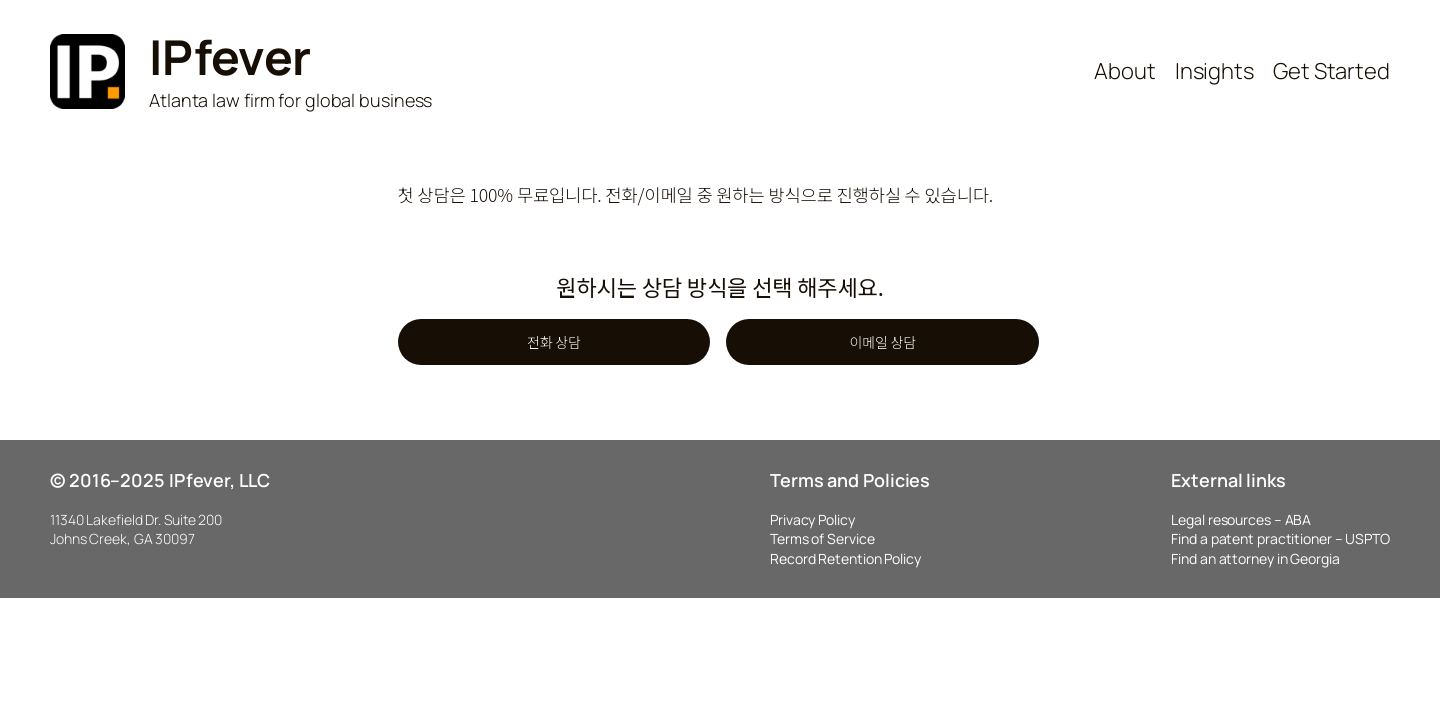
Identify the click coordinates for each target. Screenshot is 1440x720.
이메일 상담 (882, 342)
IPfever (230, 56)
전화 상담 (554, 342)
